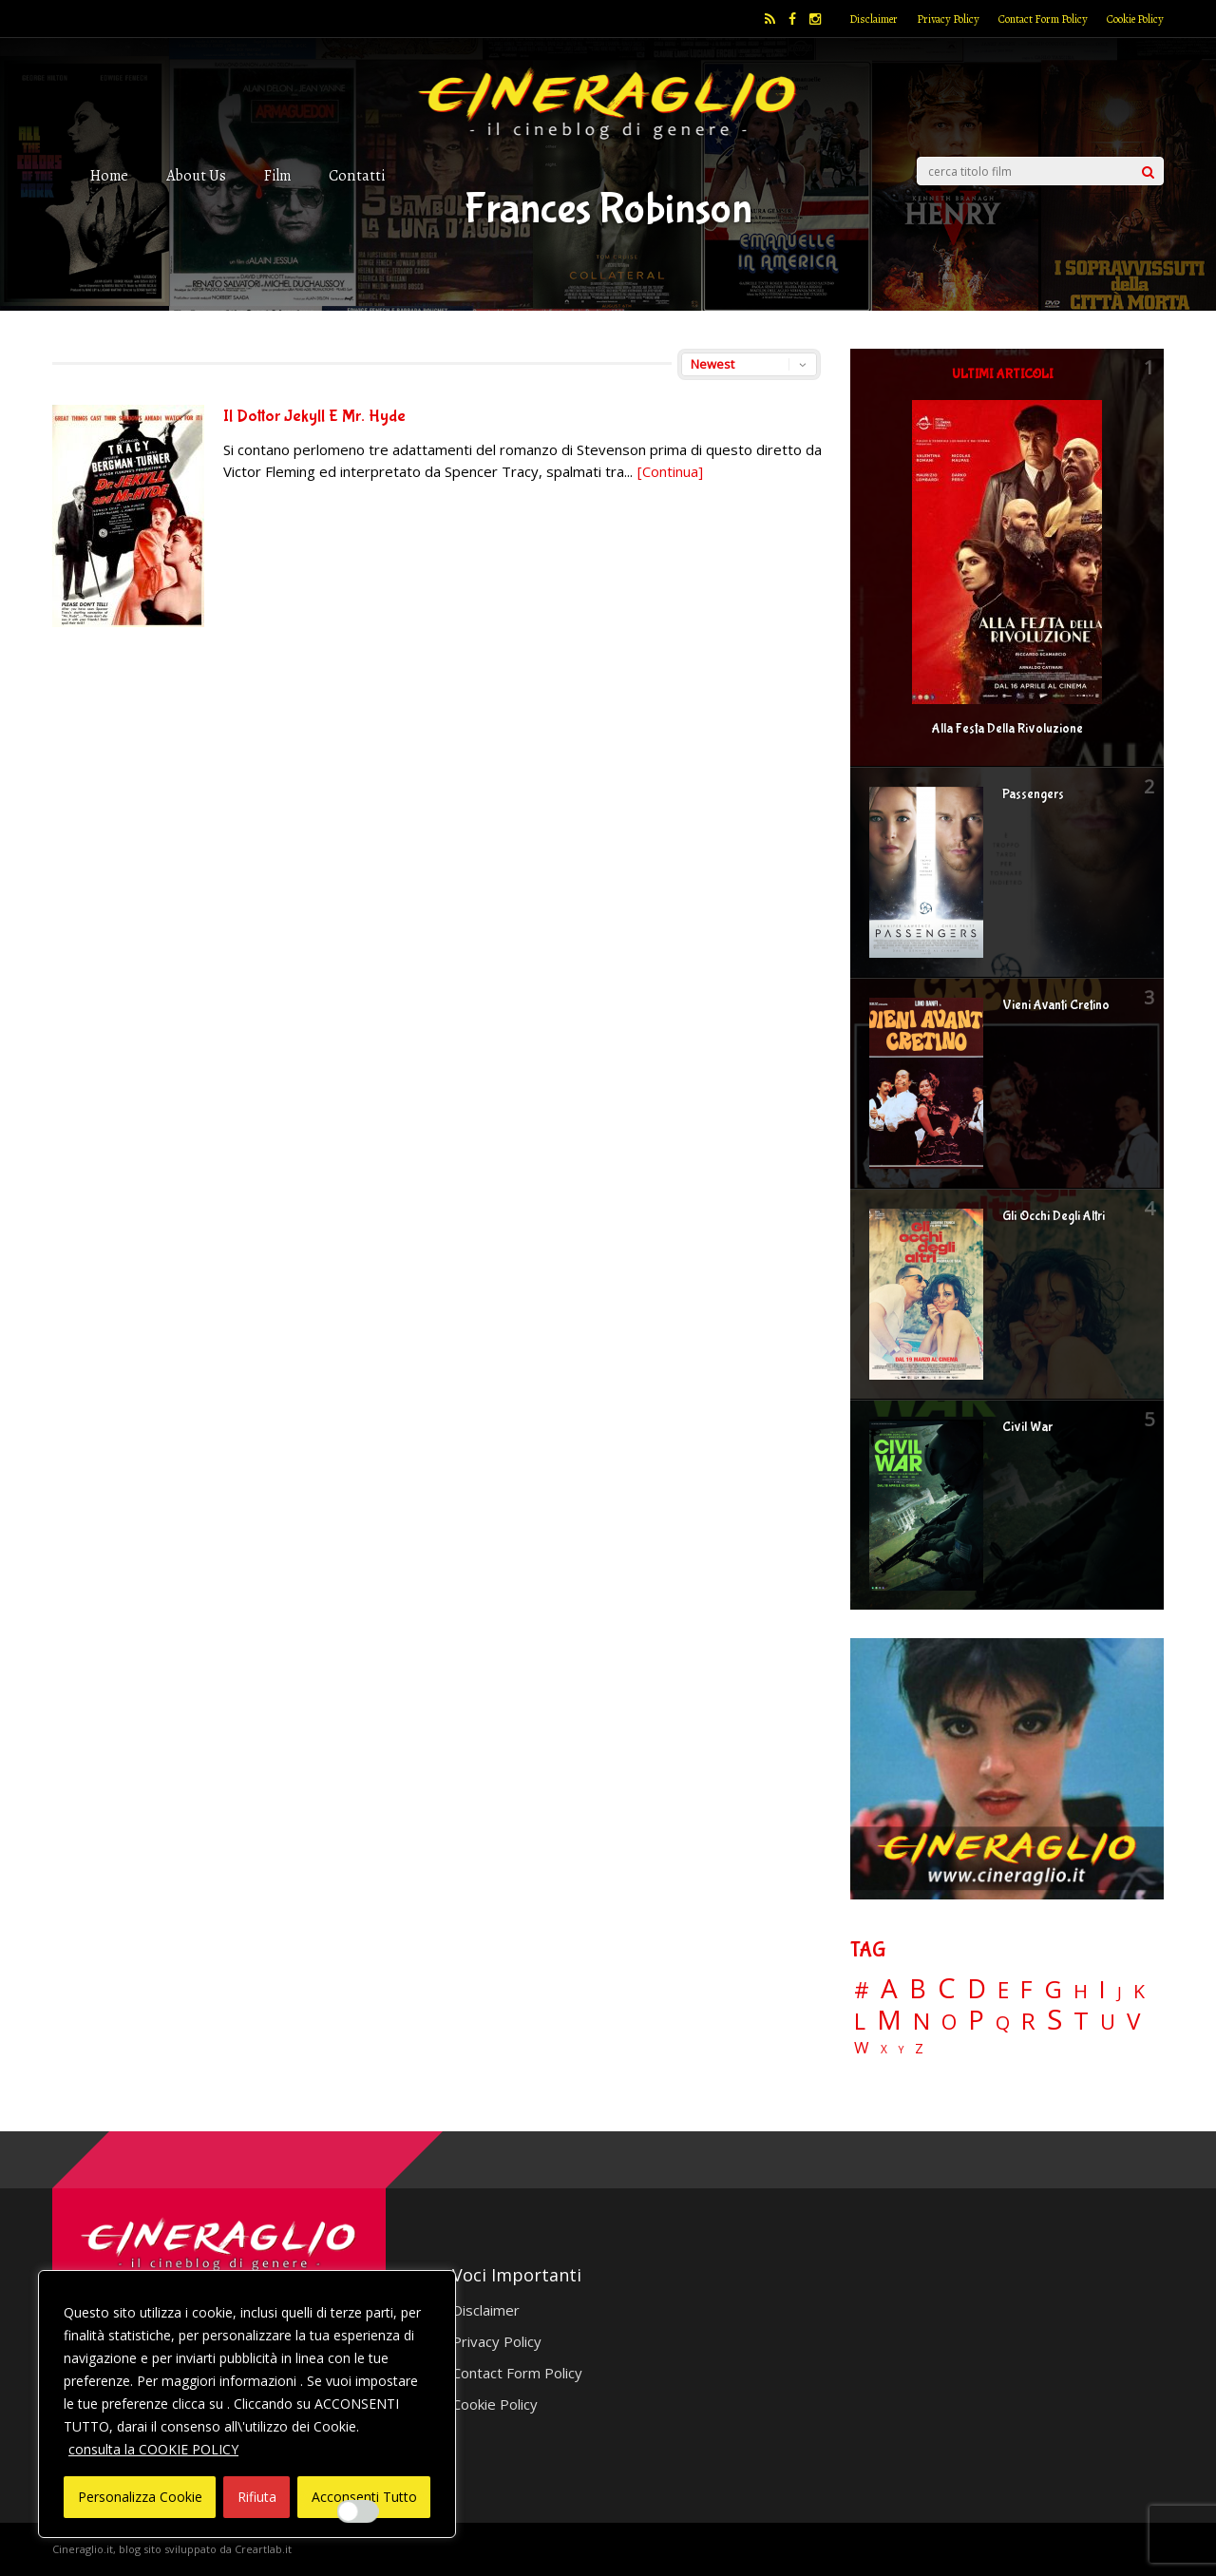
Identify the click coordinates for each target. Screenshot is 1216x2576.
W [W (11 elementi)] (861, 2048)
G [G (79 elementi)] (1053, 1989)
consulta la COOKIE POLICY (153, 2449)
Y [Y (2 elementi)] (901, 2050)
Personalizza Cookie (140, 2497)
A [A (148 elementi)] (889, 1988)
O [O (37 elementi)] (949, 2022)
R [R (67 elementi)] (1028, 2021)
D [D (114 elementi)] (976, 1989)
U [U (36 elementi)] (1107, 2022)
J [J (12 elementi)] (1119, 1992)
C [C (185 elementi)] (947, 1988)
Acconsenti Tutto (364, 2497)
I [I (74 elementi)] (1102, 1989)
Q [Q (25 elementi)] (1003, 2022)
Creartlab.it (263, 2549)
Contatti (357, 175)
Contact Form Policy (1043, 19)
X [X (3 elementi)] (884, 2049)
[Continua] (670, 471)
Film (277, 175)
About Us (196, 175)
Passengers (1033, 794)
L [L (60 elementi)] (859, 2021)
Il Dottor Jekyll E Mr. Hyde (314, 417)
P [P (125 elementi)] (976, 2019)
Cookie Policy (1135, 19)
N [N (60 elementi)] (921, 2021)
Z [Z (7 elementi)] (919, 2048)
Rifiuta (257, 2497)
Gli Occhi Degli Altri (1053, 1216)
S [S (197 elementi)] (1054, 2019)
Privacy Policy (948, 19)
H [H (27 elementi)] (1081, 1991)
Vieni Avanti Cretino (1056, 1005)
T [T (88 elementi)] (1081, 2021)
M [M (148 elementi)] (889, 2019)
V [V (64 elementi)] (1133, 2021)
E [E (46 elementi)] (1003, 1991)
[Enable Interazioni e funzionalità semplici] (358, 2511)
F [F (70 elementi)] (1026, 1990)
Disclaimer (873, 19)
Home (109, 175)
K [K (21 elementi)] (1139, 1991)
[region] (247, 2404)
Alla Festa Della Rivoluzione (1007, 728)
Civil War (1027, 1427)
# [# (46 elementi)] (861, 1991)
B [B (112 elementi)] (917, 1989)
